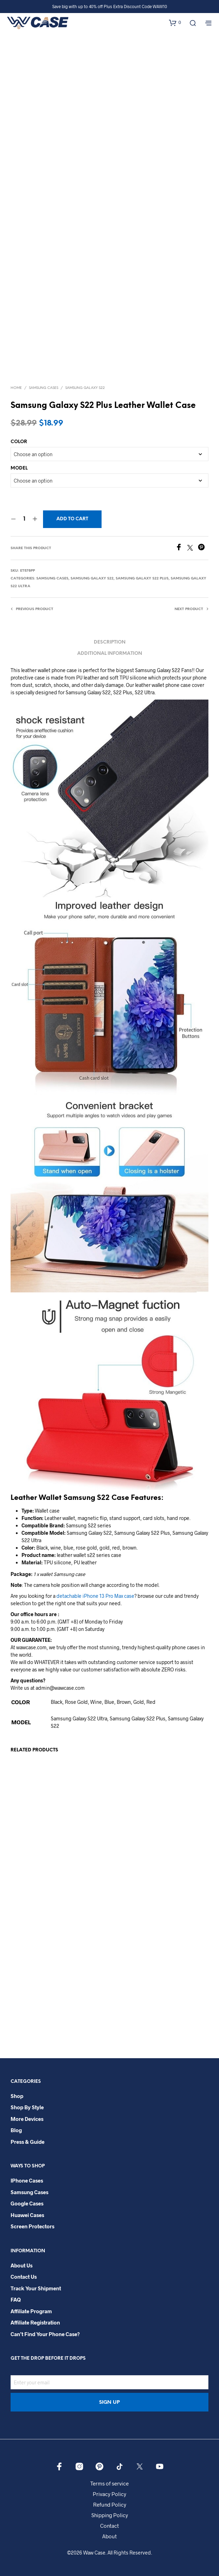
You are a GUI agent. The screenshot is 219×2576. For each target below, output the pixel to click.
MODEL (19, 468)
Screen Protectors (32, 2226)
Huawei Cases (27, 2215)
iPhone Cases (27, 2180)
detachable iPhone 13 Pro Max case (95, 1596)
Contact (109, 2525)
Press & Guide (27, 2142)
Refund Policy (109, 2504)
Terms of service (109, 2483)
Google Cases (27, 2203)
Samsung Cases (43, 388)
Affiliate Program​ (31, 2311)
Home (16, 388)
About (109, 2536)
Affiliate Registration (35, 2322)
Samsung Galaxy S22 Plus (142, 579)
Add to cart (72, 519)
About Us (21, 2265)
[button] (175, 22)
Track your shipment (36, 2288)
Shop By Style (27, 2107)
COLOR (19, 442)
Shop (17, 2096)
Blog (16, 2130)
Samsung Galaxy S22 (85, 388)
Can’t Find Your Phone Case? (45, 2334)
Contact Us (24, 2276)
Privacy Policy (109, 2494)
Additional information (109, 653)
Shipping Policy (109, 2515)
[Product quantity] (24, 519)
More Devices (27, 2119)
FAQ (16, 2299)
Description (110, 642)
